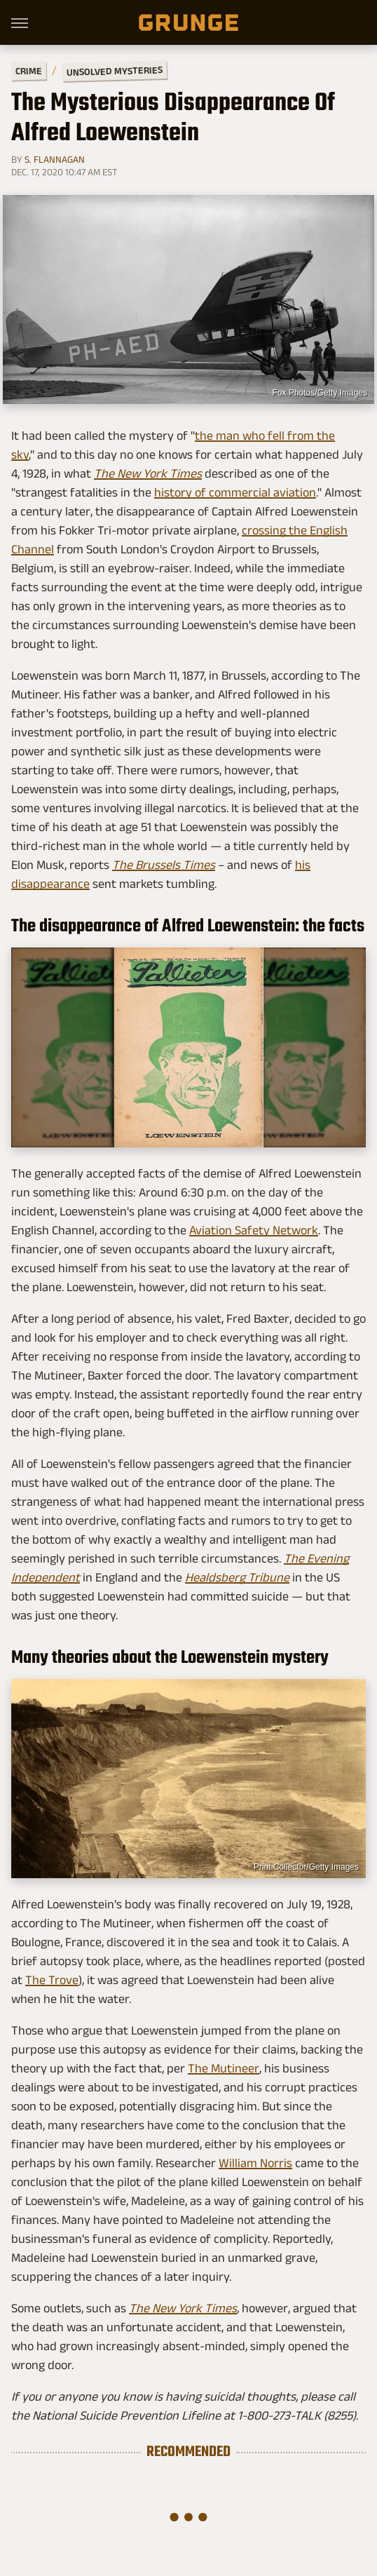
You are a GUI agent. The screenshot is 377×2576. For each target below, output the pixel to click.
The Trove (51, 1980)
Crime (28, 71)
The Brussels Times (163, 865)
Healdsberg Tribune (237, 1577)
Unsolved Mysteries (115, 71)
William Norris (255, 2163)
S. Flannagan (55, 159)
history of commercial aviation (235, 492)
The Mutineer (223, 2068)
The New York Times (148, 473)
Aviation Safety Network (253, 1230)
